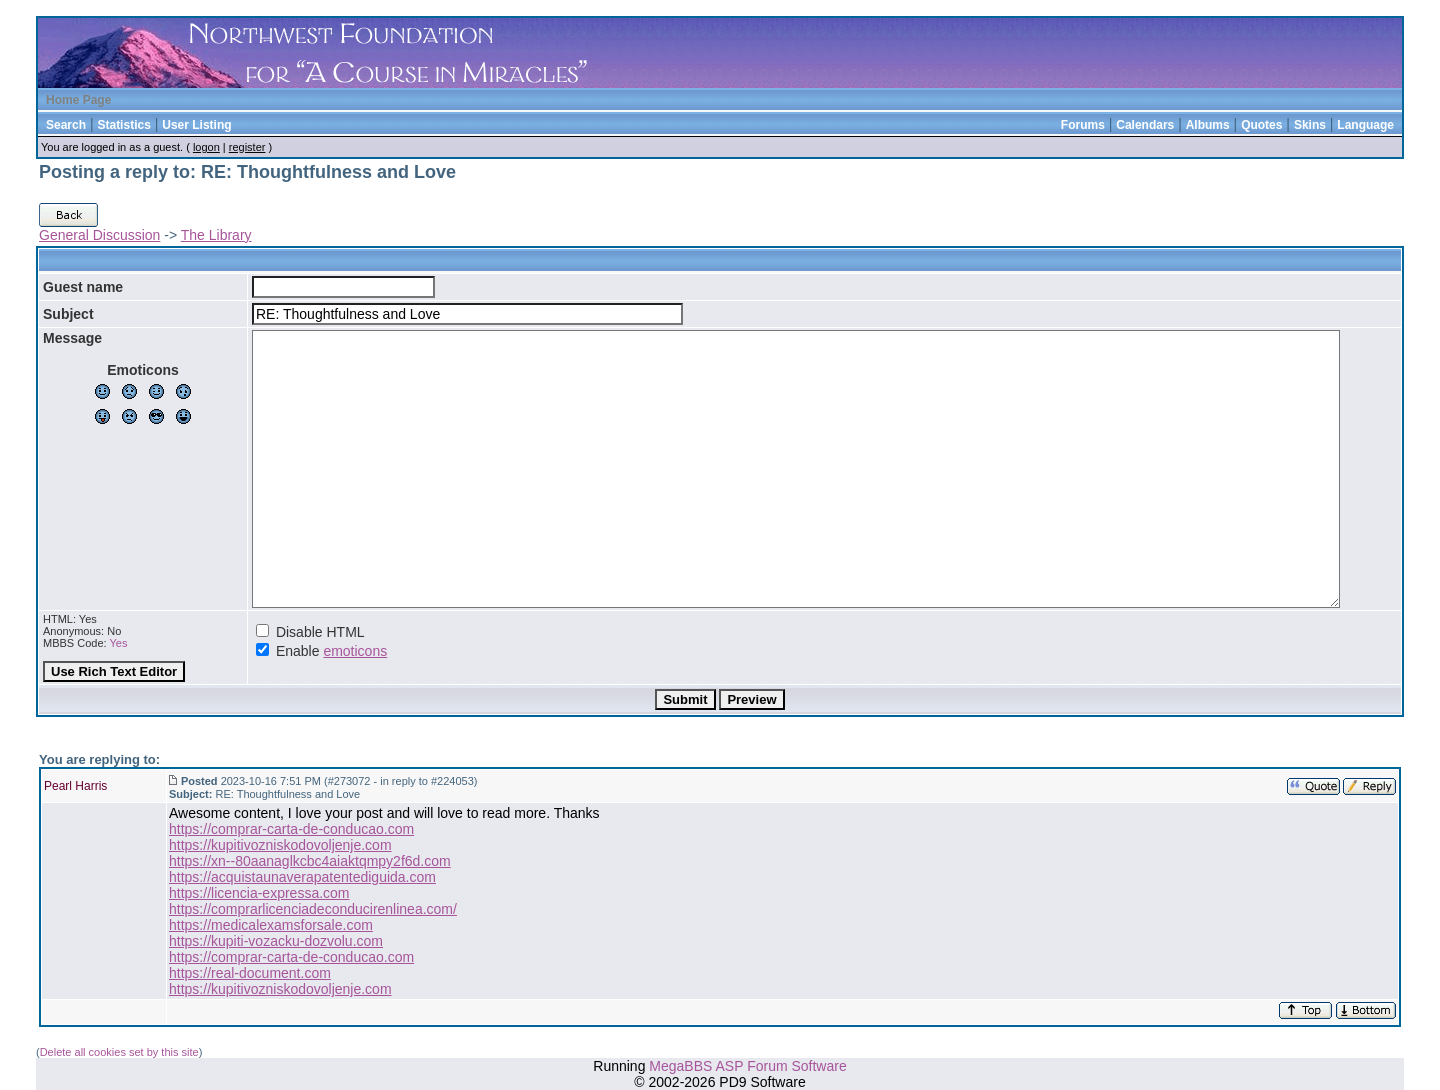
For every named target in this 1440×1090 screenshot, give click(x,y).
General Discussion (99, 235)
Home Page (78, 100)
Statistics (123, 125)
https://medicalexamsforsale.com (271, 925)
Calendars (1145, 125)
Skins (1310, 125)
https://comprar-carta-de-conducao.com (291, 829)
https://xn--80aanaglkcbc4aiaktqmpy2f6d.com (310, 861)
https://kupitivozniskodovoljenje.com (280, 845)
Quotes (1261, 125)
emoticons (355, 651)
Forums (1083, 125)
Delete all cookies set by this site (119, 1052)
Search (66, 125)
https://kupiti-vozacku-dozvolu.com (276, 941)
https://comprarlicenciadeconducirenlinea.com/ (313, 909)
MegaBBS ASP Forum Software (747, 1066)
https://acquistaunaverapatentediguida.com (302, 877)
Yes (118, 643)
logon (206, 147)
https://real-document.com (250, 973)
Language (1365, 125)
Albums (1208, 125)
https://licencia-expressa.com (259, 893)
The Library (216, 235)
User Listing (196, 125)
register (247, 147)
